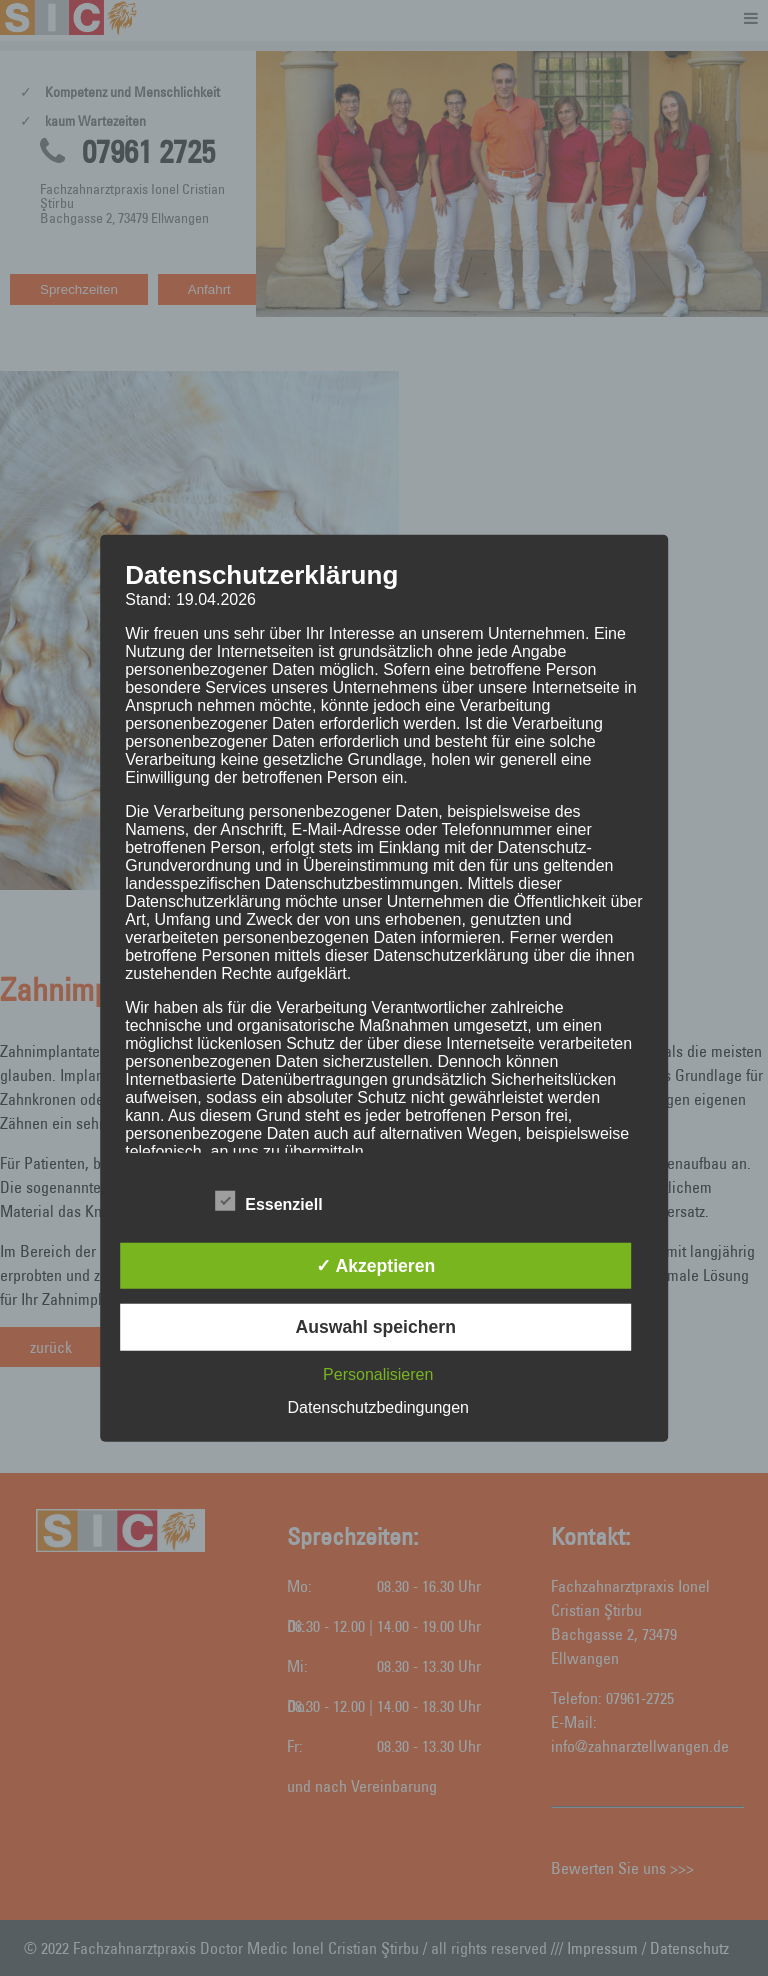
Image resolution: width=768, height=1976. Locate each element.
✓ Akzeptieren (375, 1266)
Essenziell (268, 1202)
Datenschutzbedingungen (378, 1406)
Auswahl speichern (376, 1327)
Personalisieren (378, 1373)
